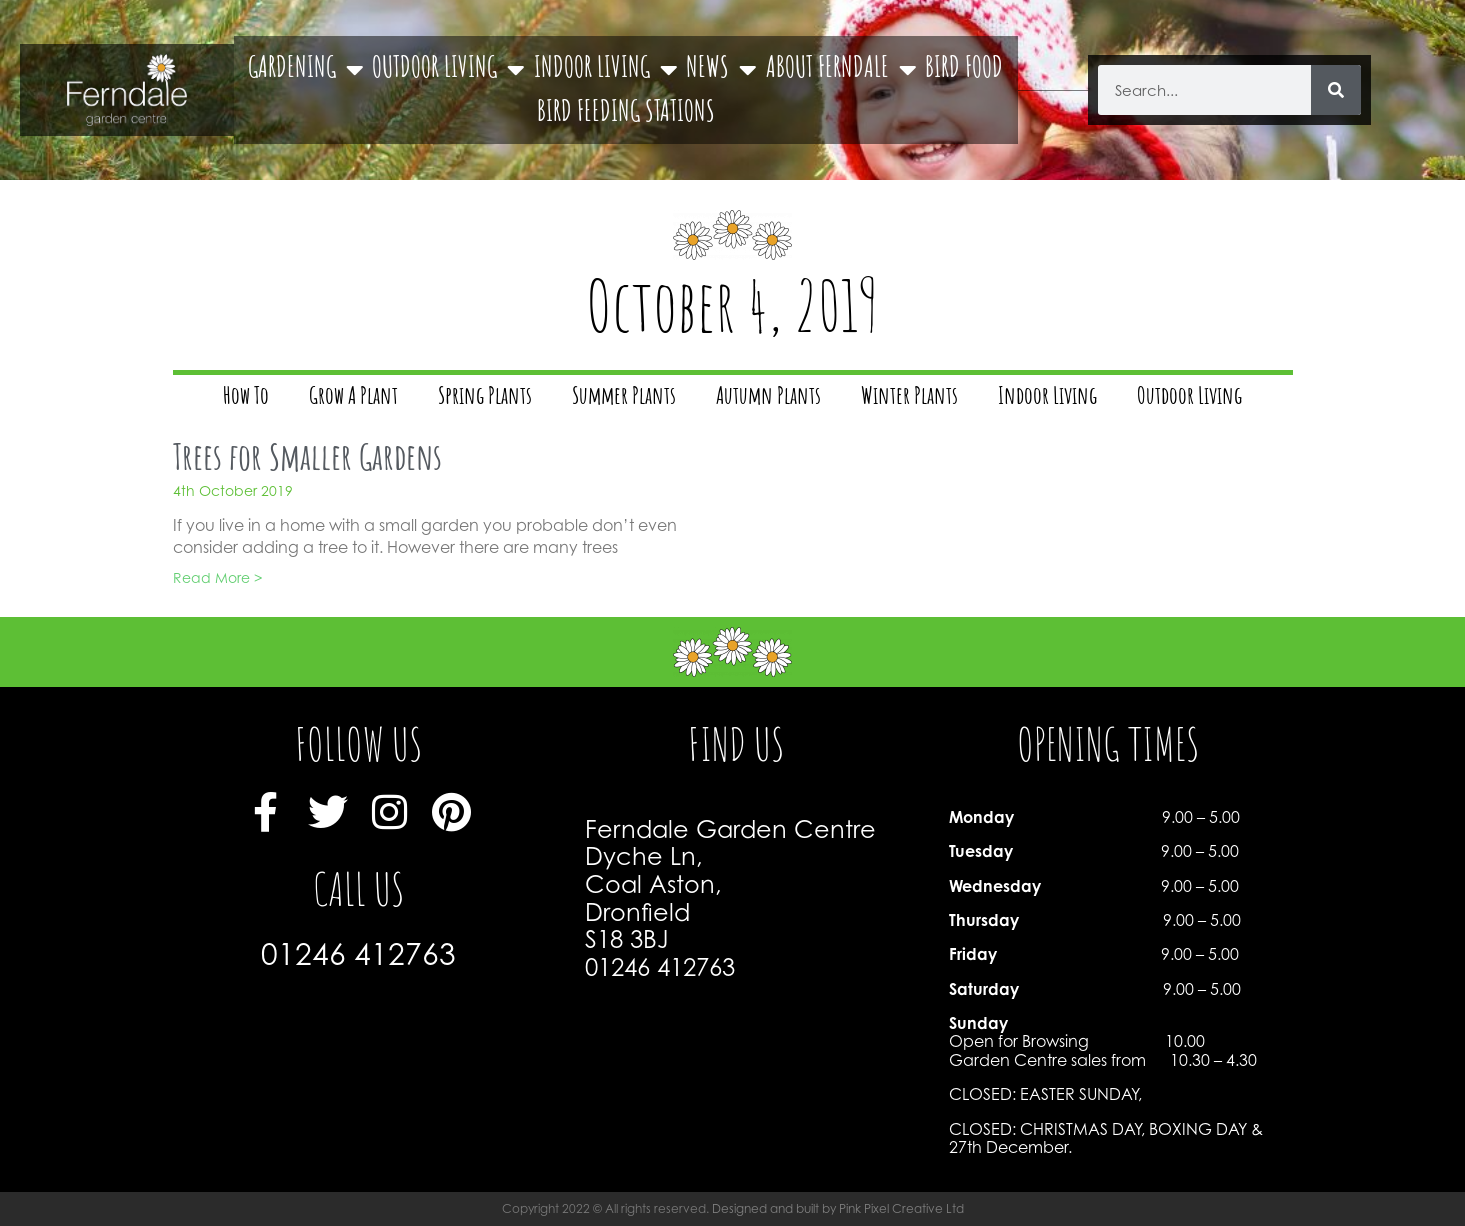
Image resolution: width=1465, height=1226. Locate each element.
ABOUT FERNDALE (841, 70)
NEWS (721, 70)
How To (246, 398)
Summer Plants (624, 398)
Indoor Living (1047, 398)
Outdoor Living (1189, 398)
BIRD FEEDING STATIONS (626, 114)
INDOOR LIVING (606, 70)
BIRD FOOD (964, 70)
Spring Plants (485, 398)
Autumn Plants (768, 398)
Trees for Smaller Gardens (307, 461)
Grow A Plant (353, 398)
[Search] (1336, 90)
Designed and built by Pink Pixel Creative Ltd (838, 1208)
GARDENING (306, 70)
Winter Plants (909, 398)
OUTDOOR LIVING (448, 70)
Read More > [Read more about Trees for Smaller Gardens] (217, 577)
